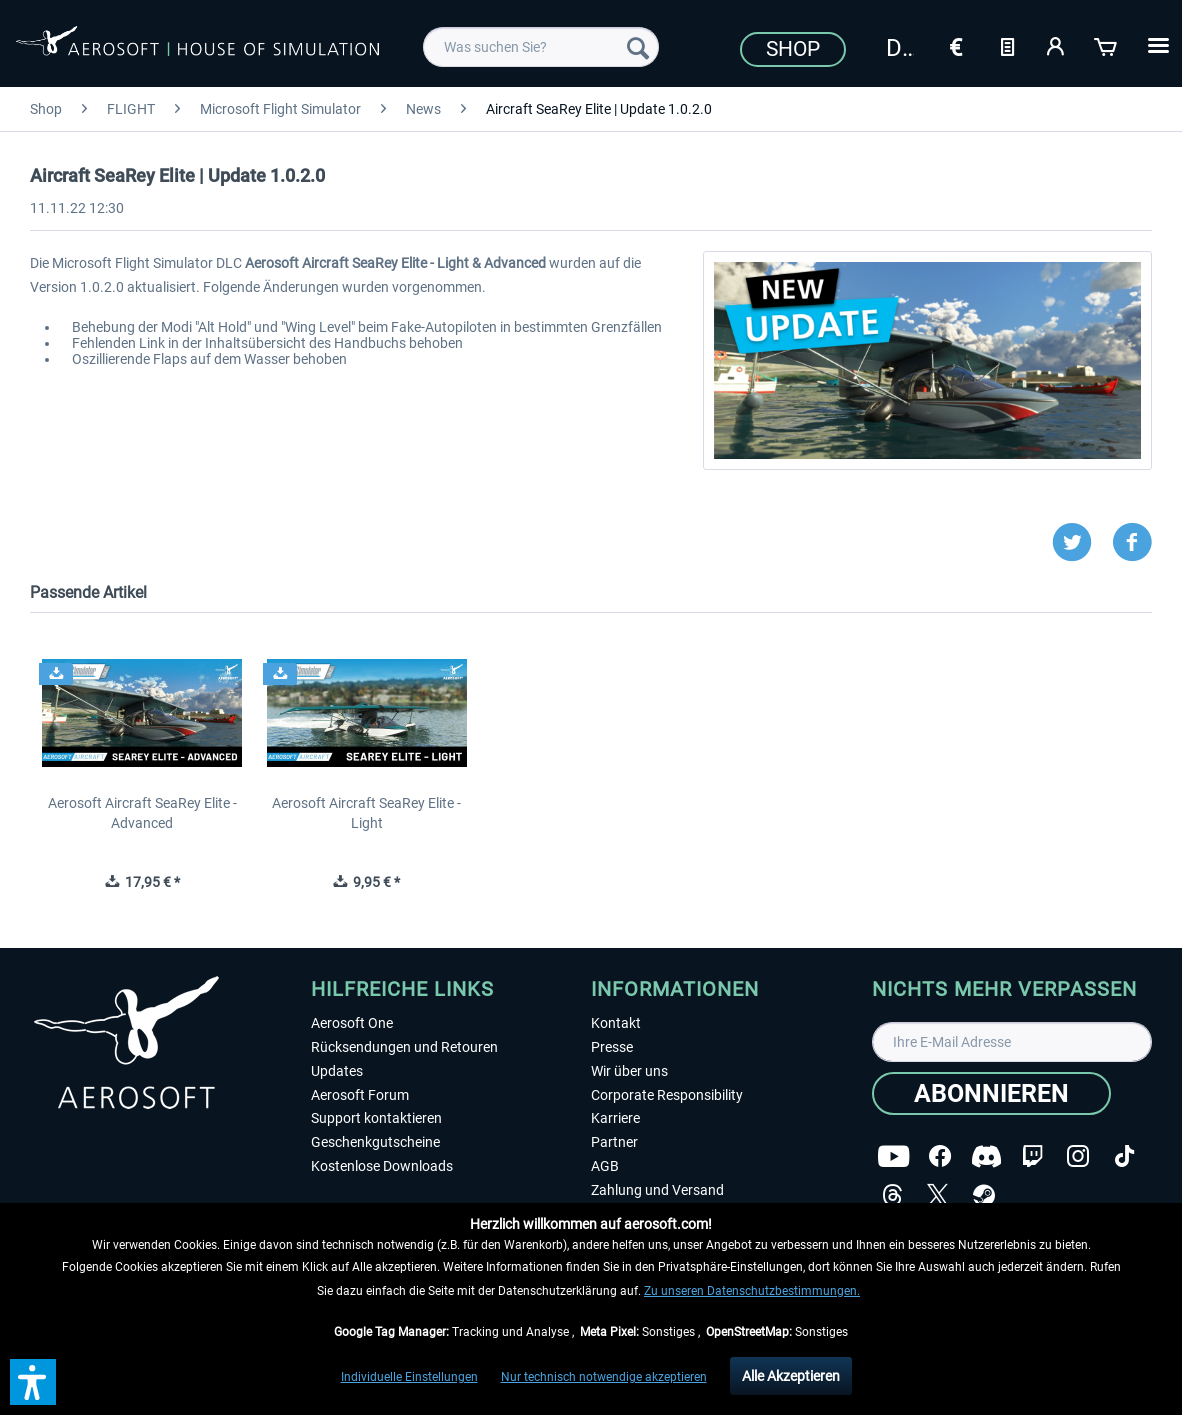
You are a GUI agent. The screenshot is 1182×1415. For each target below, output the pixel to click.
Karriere (615, 1118)
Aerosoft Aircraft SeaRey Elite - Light (366, 813)
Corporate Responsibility (667, 1095)
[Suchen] (638, 47)
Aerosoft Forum (360, 1095)
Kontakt (616, 1023)
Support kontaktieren (376, 1118)
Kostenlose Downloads (382, 1166)
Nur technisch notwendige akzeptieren (604, 1377)
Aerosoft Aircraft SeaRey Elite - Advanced (142, 813)
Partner (614, 1142)
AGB (605, 1166)
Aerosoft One (352, 1023)
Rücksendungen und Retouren (404, 1047)
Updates (337, 1071)
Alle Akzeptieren (791, 1376)
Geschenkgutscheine (375, 1142)
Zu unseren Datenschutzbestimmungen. (752, 1291)
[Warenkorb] (1107, 45)
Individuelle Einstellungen (409, 1377)
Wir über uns (629, 1071)
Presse (612, 1047)
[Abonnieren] (991, 1093)
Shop (793, 49)
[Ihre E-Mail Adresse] (1012, 1042)
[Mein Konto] (1057, 45)
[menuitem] (541, 47)
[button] (33, 1382)
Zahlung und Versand (657, 1190)
